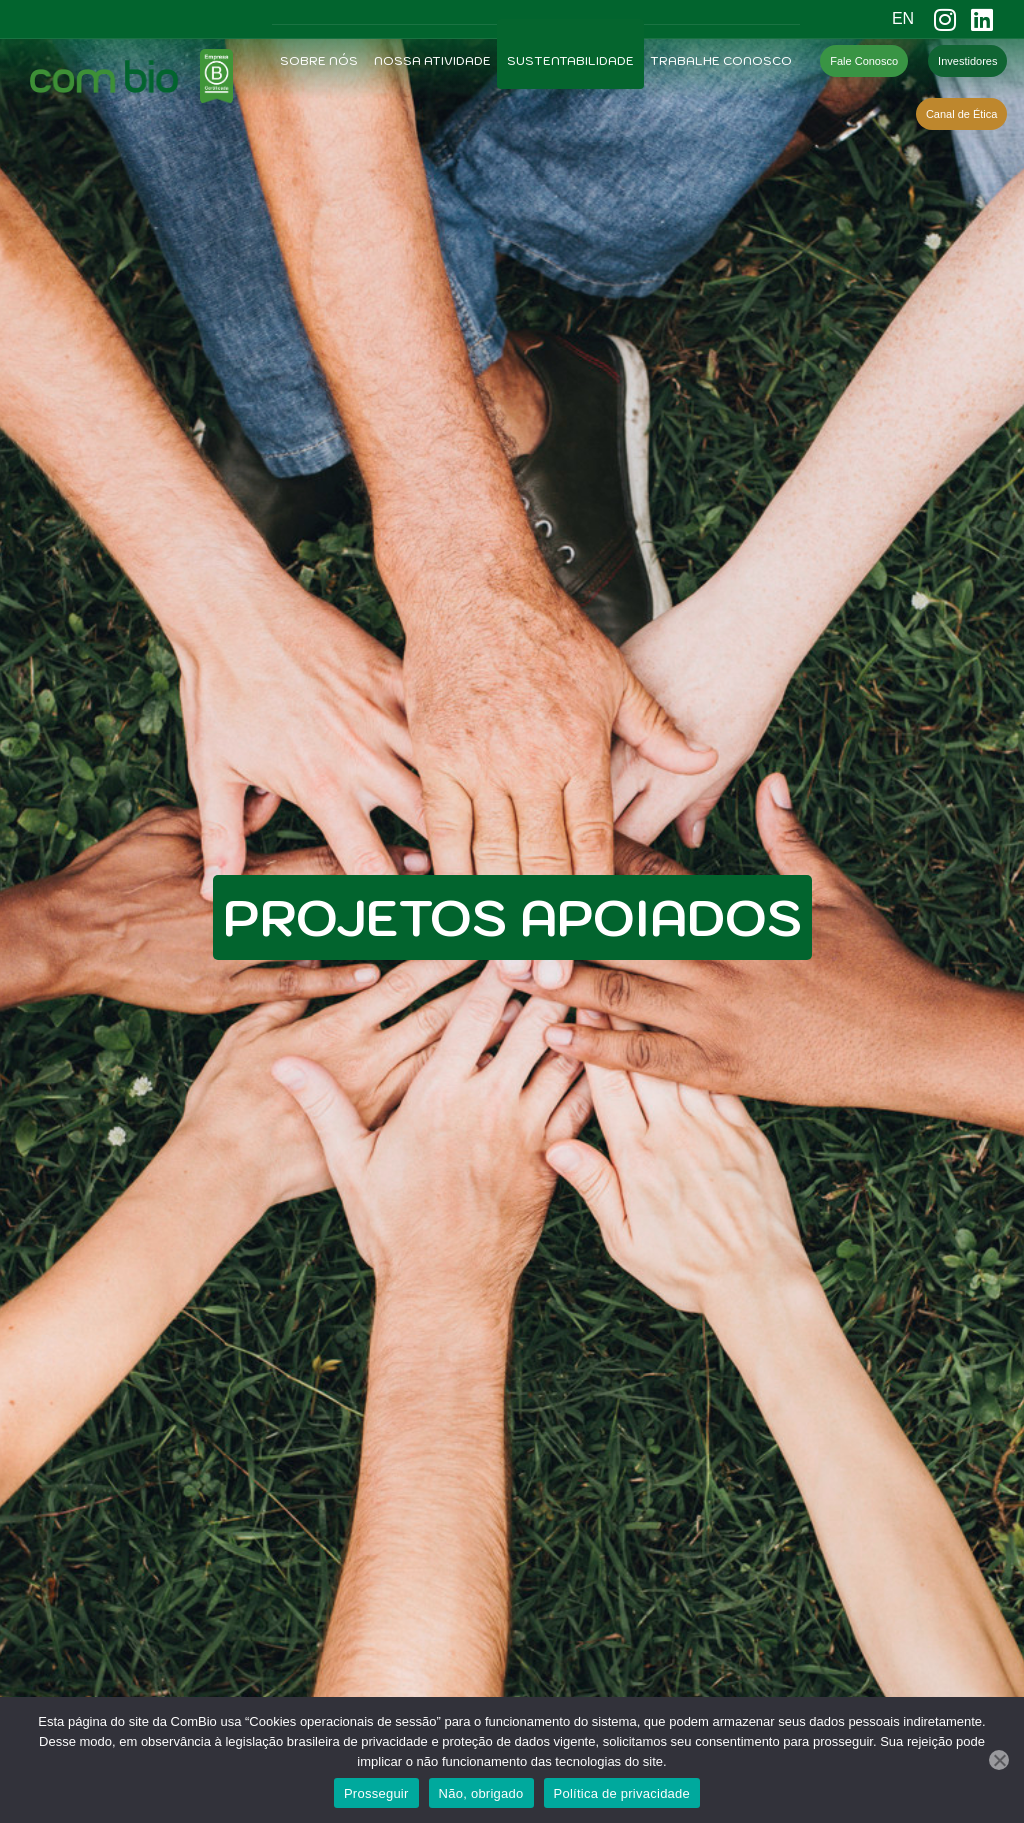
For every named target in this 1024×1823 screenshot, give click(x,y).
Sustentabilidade (570, 60)
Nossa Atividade (432, 60)
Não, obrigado (481, 1793)
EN (903, 18)
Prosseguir (376, 1793)
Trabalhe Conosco (721, 60)
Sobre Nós (319, 60)
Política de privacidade (622, 1793)
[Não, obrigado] (999, 1760)
